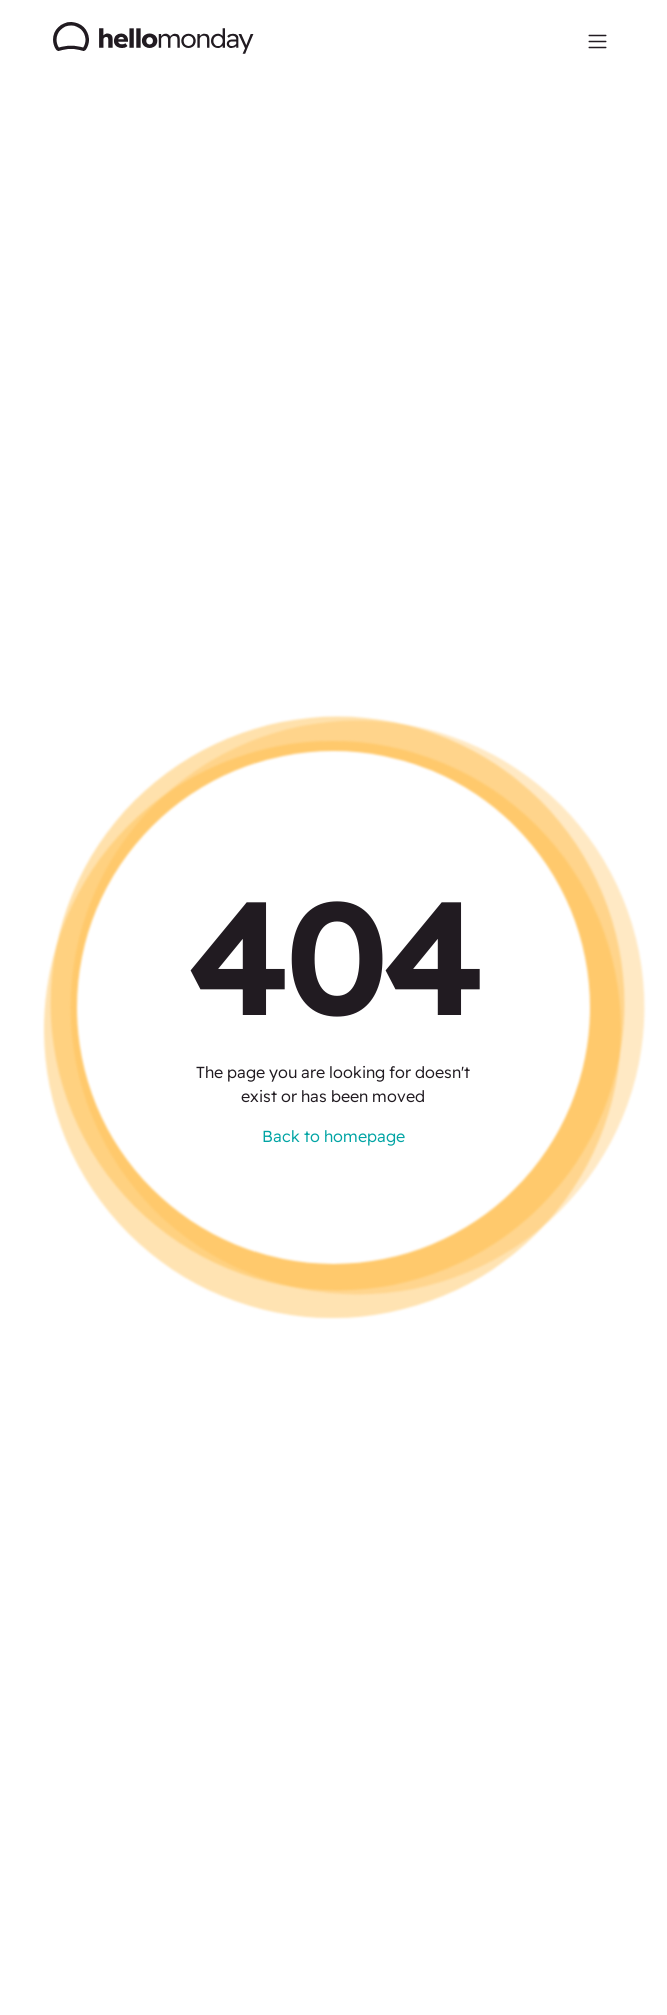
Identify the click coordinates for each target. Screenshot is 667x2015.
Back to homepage (333, 1136)
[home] (154, 40)
